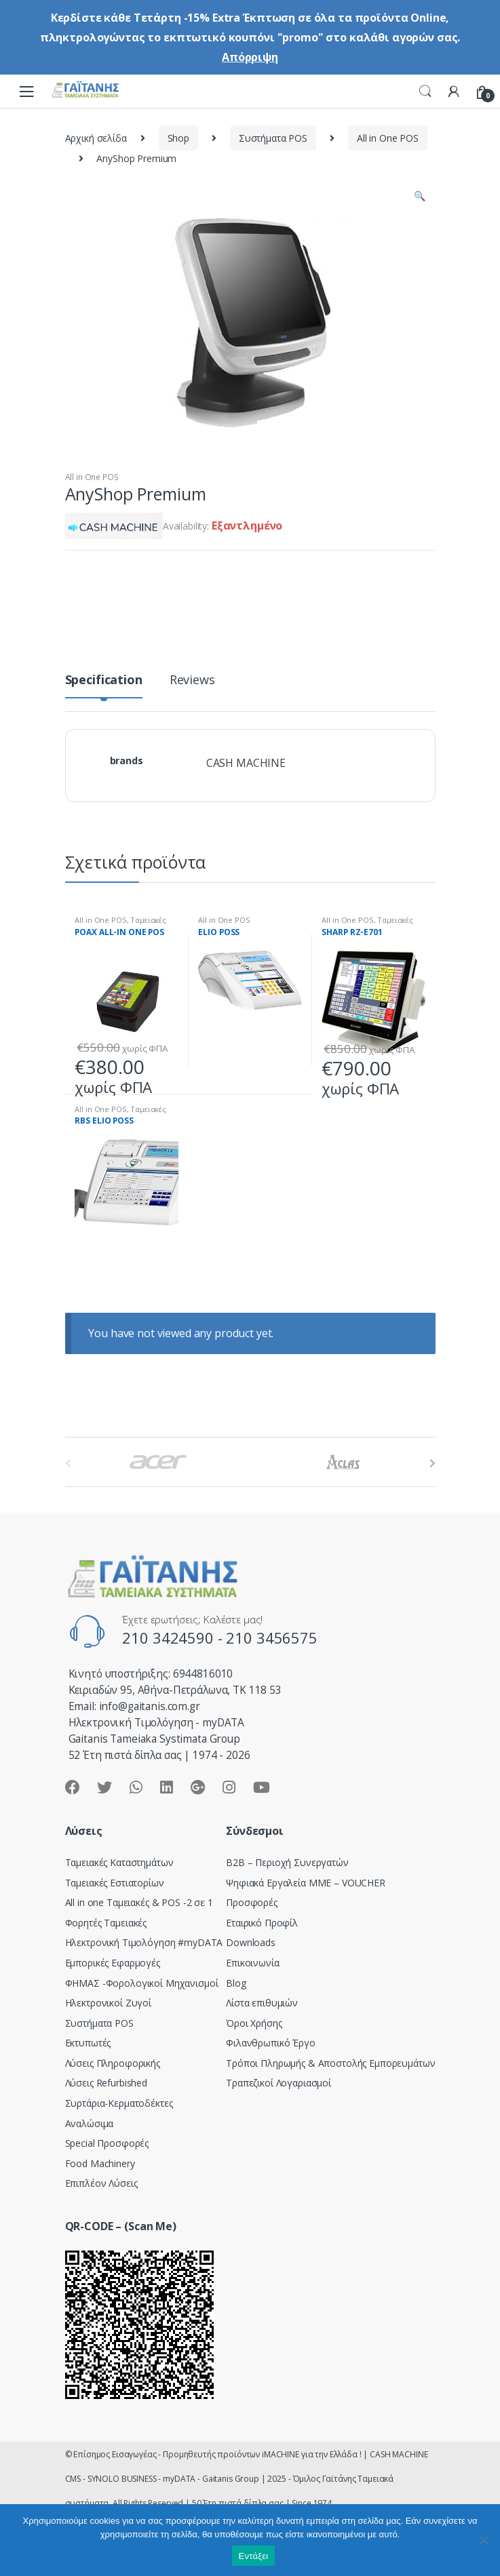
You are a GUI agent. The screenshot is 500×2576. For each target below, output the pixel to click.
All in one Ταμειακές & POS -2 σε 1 (139, 1902)
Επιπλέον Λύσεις (101, 2183)
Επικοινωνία (252, 1962)
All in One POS (388, 138)
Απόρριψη (250, 56)
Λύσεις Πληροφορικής (112, 2063)
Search (425, 91)
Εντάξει (254, 2556)
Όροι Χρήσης (254, 2023)
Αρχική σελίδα (96, 138)
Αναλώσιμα (89, 2123)
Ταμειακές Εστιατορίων (120, 924)
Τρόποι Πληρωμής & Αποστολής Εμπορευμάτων (330, 2063)
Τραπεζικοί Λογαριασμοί (278, 2082)
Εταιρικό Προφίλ (262, 1922)
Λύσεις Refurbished (106, 2082)
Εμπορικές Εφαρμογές (112, 1962)
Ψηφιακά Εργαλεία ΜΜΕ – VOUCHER (305, 1882)
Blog (236, 1983)
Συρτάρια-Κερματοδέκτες (119, 2103)
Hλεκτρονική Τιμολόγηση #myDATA (144, 1942)
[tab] (103, 685)
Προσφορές (251, 1902)
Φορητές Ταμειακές (106, 1922)
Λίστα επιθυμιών (262, 2002)
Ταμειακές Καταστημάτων (119, 1862)
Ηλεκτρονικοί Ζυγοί (108, 2002)
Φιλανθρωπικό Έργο (270, 2042)
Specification (103, 680)
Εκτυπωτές (88, 2042)
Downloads (250, 1942)
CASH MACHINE (246, 762)
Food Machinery (100, 2163)
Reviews (192, 680)
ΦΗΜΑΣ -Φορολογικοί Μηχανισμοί (141, 1983)
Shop (178, 138)
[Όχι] (483, 2540)
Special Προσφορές (107, 2143)
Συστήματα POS (273, 138)
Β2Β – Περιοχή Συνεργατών (287, 1862)
